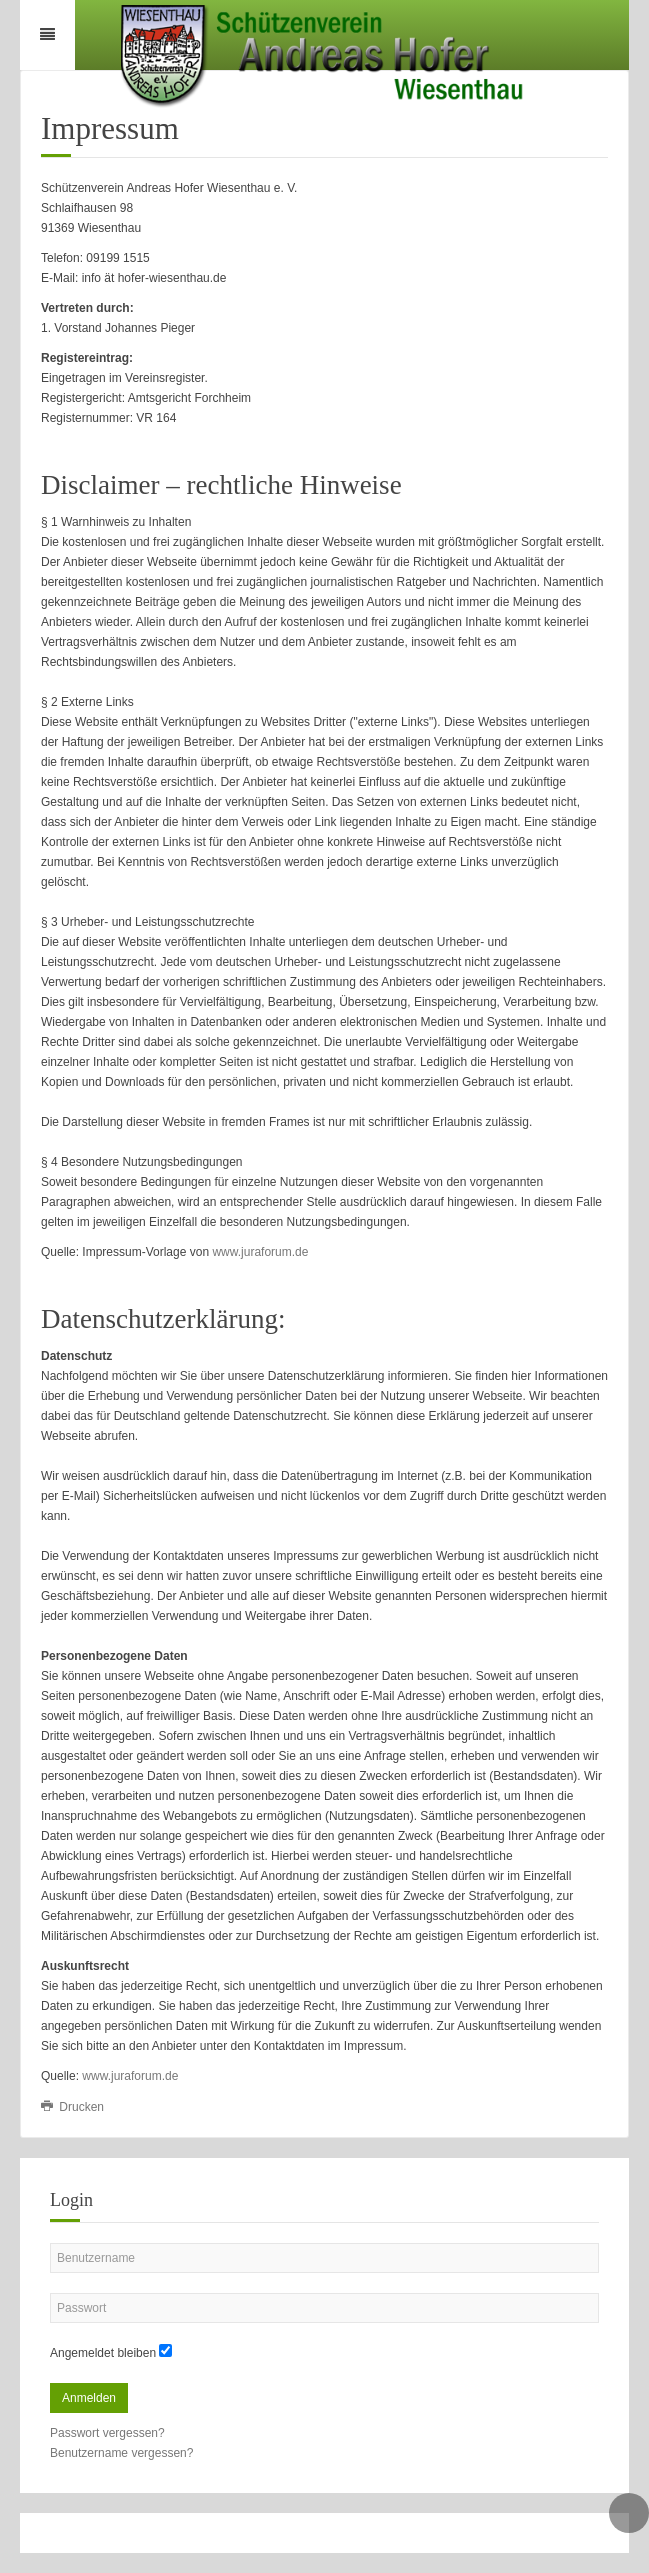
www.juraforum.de (260, 1252)
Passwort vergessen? (107, 2433)
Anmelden (89, 2398)
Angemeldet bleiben (103, 2353)
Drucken (72, 2107)
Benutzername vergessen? (121, 2453)
